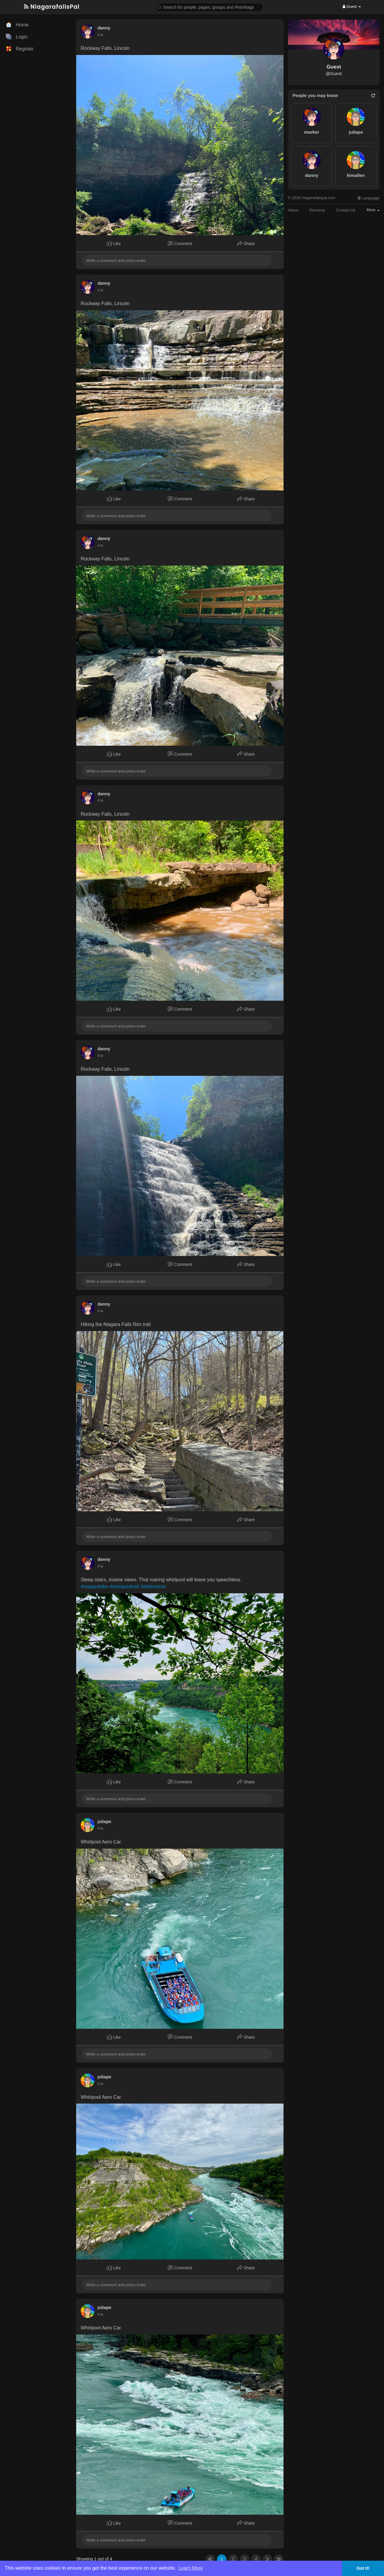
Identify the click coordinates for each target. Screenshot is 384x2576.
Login (17, 36)
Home (17, 24)
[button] (209, 7)
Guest (333, 67)
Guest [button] (352, 6)
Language (368, 198)
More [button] (373, 210)
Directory (317, 210)
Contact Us (345, 210)
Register (20, 48)
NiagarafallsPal (52, 7)
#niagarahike (94, 1586)
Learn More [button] (190, 2568)
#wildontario (153, 1586)
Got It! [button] (363, 2568)
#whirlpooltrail (124, 1586)
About (293, 210)
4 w (100, 35)
